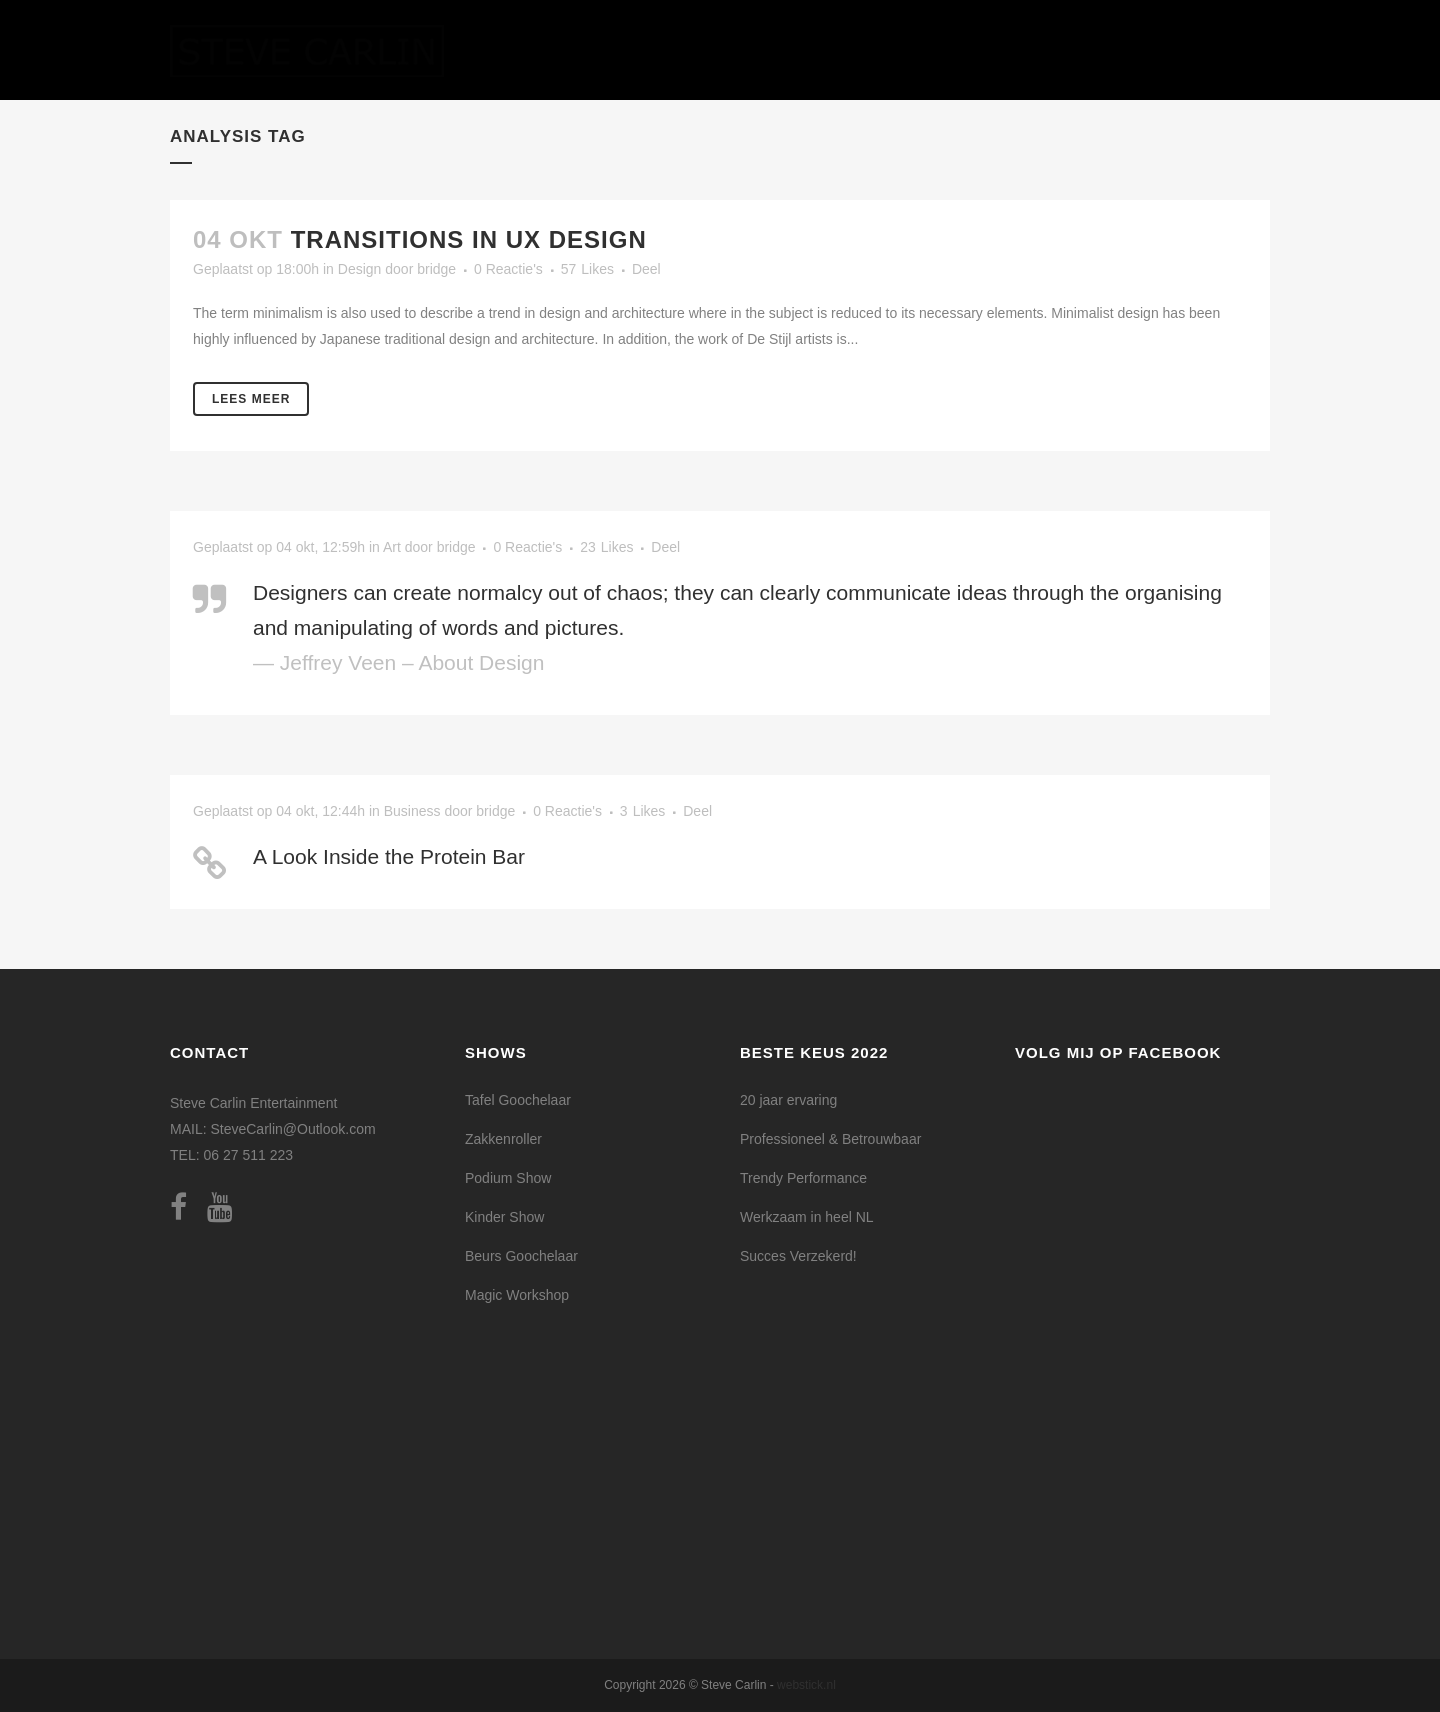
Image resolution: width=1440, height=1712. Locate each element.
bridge (436, 269)
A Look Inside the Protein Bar (389, 856)
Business (412, 811)
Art (392, 547)
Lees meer (251, 399)
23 (606, 547)
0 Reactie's (508, 269)
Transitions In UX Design (469, 239)
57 (587, 269)
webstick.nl (806, 1685)
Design (360, 269)
